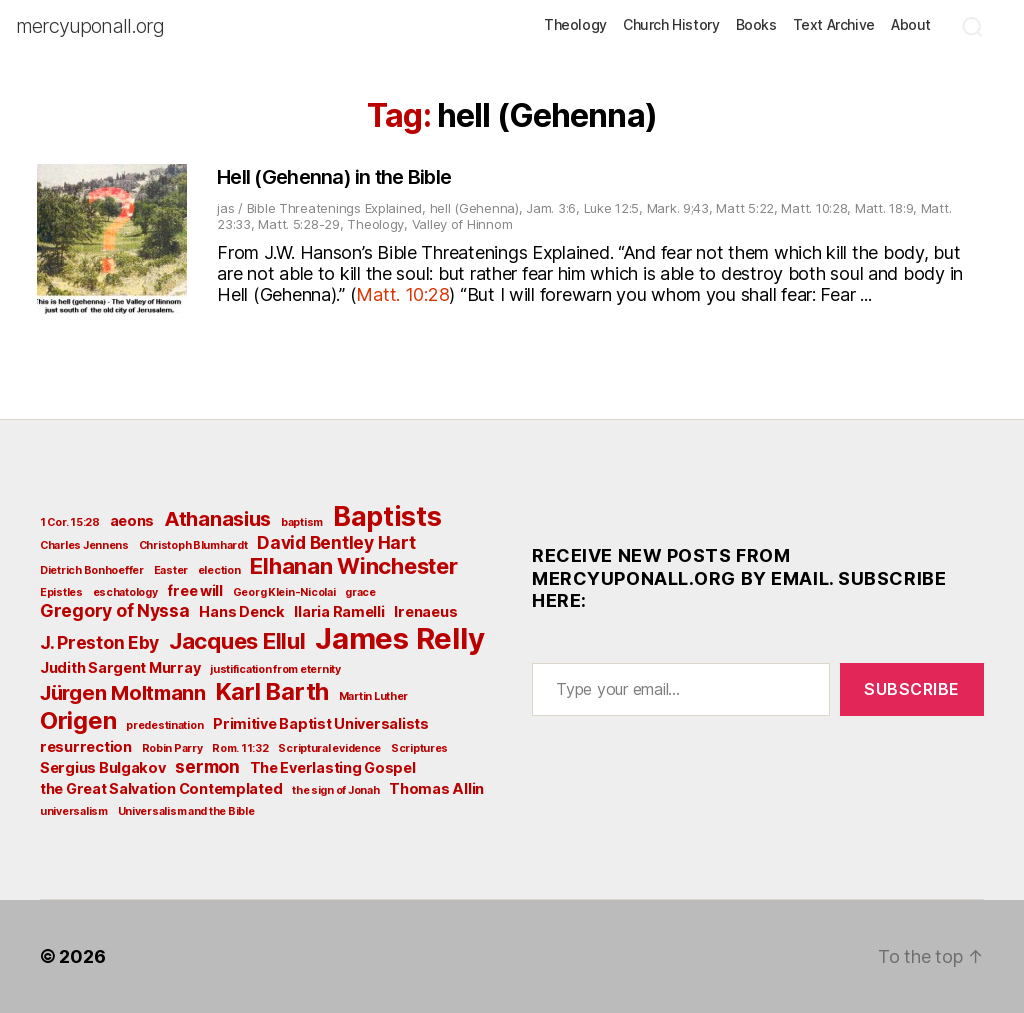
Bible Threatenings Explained (334, 208)
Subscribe (912, 689)
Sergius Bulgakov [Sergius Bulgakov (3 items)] (103, 767)
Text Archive (834, 25)
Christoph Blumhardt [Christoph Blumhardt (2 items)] (193, 545)
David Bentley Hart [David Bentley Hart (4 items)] (336, 542)
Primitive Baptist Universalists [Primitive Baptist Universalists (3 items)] (321, 723)
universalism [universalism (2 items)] (74, 811)
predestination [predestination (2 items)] (164, 725)
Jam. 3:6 (551, 208)
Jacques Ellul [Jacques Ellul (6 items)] (237, 641)
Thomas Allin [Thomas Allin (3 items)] (436, 788)
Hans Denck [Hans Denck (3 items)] (241, 611)
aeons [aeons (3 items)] (132, 520)
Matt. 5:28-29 (299, 224)
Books (756, 25)
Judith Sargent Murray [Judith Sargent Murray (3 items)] (120, 667)
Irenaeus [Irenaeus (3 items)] (425, 611)
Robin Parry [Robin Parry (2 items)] (172, 748)
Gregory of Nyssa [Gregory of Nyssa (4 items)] (115, 610)
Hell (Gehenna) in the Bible (334, 177)
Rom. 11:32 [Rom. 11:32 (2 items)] (240, 748)
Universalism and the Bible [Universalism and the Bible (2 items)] (186, 811)
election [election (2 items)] (219, 570)
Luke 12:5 (612, 208)
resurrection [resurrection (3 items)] (86, 746)
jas (225, 208)
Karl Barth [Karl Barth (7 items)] (272, 691)
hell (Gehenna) (474, 208)
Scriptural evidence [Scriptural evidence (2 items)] (329, 748)
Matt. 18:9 (884, 208)
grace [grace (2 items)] (360, 592)
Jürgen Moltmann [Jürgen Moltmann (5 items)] (123, 693)
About (911, 25)
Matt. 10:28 (814, 208)
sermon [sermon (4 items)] (207, 766)
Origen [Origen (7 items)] (78, 720)
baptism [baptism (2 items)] (302, 522)
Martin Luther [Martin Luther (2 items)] (374, 696)
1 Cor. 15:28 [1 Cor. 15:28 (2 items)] (70, 522)
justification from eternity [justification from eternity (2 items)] (275, 669)
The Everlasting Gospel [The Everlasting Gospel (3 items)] (333, 767)
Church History (671, 25)
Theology (575, 25)
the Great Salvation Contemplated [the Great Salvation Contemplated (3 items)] (161, 788)
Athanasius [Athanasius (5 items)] (217, 519)
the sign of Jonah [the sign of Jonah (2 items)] (335, 790)
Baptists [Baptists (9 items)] (387, 516)
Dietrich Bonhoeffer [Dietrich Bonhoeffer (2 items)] (92, 570)
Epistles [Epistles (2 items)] (61, 592)
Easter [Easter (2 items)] (171, 570)
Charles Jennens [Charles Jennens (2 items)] (84, 545)
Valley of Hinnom (462, 224)
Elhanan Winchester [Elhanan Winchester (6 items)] (353, 566)
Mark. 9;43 (678, 208)
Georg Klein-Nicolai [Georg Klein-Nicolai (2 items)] (284, 592)
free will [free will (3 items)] (195, 590)
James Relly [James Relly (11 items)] (399, 638)
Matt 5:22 (745, 208)
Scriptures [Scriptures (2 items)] (419, 748)
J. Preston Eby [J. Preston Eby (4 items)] (99, 642)
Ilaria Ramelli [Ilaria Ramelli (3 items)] (339, 611)
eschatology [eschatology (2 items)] (125, 592)
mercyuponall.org (90, 26)
